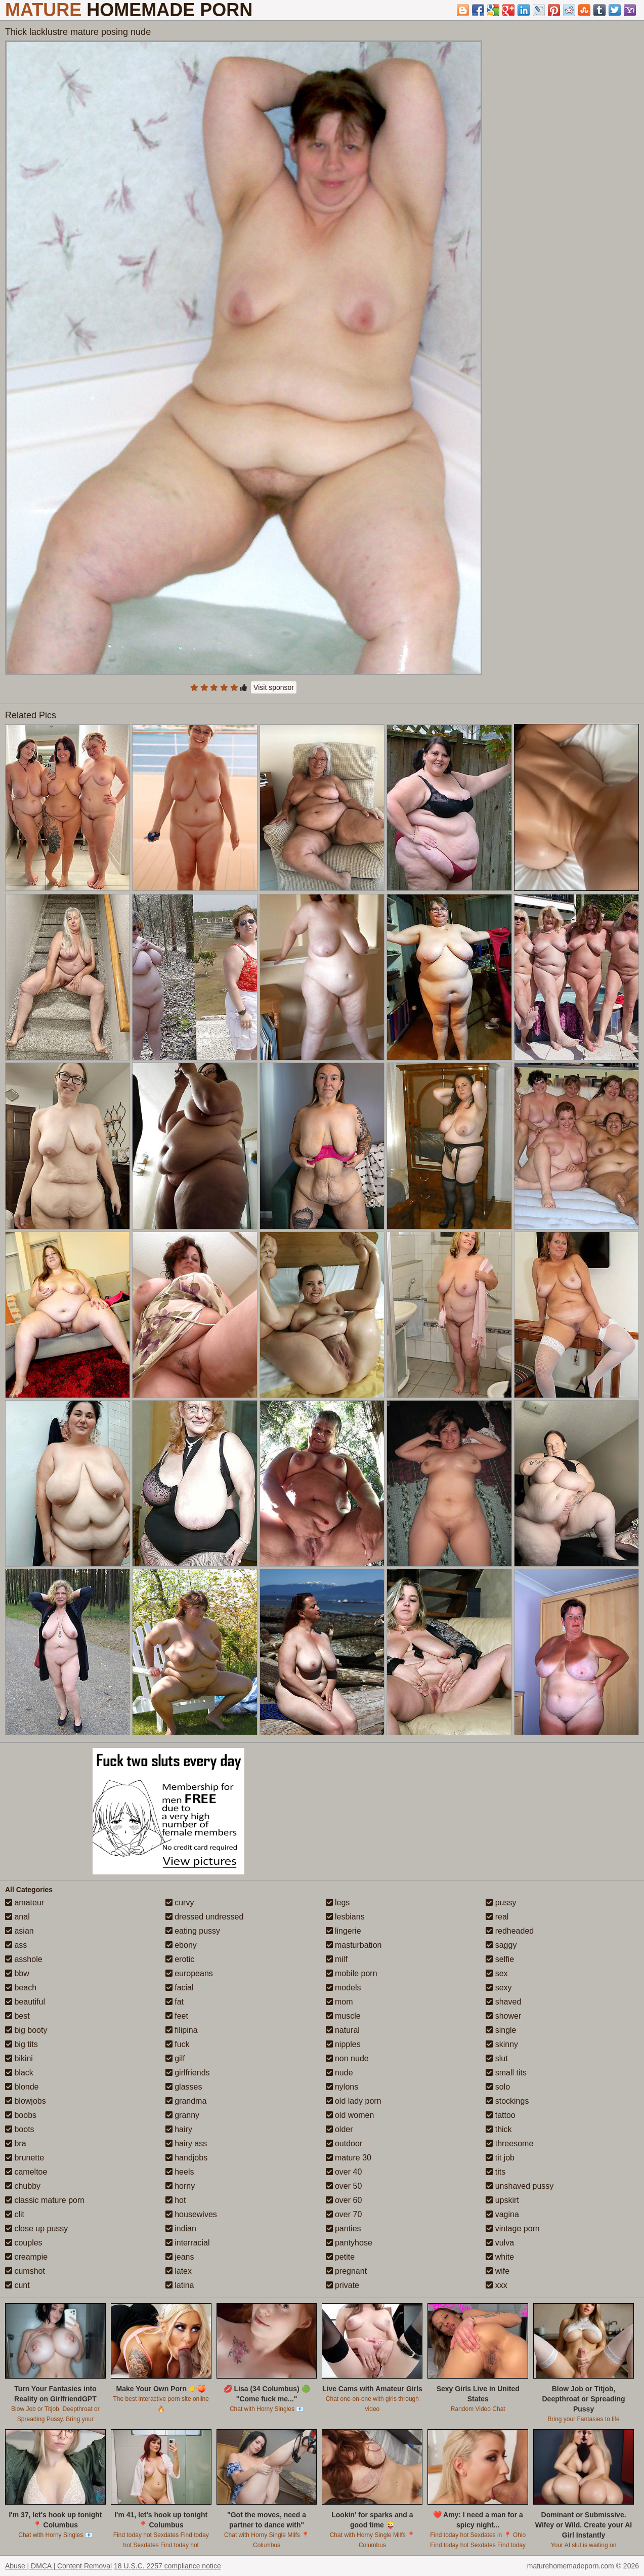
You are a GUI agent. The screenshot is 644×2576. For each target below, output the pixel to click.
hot (175, 2200)
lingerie (343, 1931)
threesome (509, 2143)
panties (343, 2228)
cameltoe (26, 2172)
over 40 (344, 2172)
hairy (178, 2129)
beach (20, 1987)
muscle (343, 2016)
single (501, 2030)
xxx (496, 2285)
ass (16, 1945)
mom (339, 2001)
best (17, 2016)
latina (179, 2285)
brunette (24, 2157)
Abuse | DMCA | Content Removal (58, 2566)
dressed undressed (204, 1916)
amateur (24, 1902)
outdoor (344, 2143)
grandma (186, 2101)
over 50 (344, 2186)
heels (179, 2172)
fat (174, 2001)
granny (182, 2115)
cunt (17, 2285)
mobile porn (351, 1973)
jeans (179, 2257)
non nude (347, 2058)
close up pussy (36, 2228)
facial (179, 1987)
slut (496, 2058)
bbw (17, 1973)
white (500, 2257)
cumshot (25, 2271)
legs (338, 1902)
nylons (342, 2086)
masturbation (354, 1945)
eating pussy (192, 1931)
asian (19, 1931)
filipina (181, 2030)
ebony (181, 1945)
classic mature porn (44, 2200)
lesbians (345, 1916)
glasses (183, 2086)
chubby (22, 2186)
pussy (501, 1902)
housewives (191, 2214)
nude (339, 2072)
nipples (343, 2044)
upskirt (502, 2200)
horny (180, 2186)
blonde (22, 2086)
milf (337, 1959)
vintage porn (513, 2228)
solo (498, 2086)
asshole (23, 1959)
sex (496, 1973)
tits (495, 2172)
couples (23, 2242)
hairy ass (186, 2143)
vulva (500, 2242)
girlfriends (187, 2072)
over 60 (344, 2200)
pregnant (346, 2271)
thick (498, 2129)
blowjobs (25, 2101)
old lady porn (353, 2101)
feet (176, 2016)
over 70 (344, 2214)
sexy (498, 1987)
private (342, 2285)
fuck (177, 2044)
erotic (180, 1959)
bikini (19, 2058)
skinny (502, 2044)
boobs (20, 2115)
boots (19, 2129)
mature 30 (348, 2157)
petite (340, 2257)
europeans (189, 1973)
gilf (175, 2058)
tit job (500, 2157)
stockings (507, 2101)
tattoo (500, 2115)
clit (14, 2214)
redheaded (510, 1931)
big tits (21, 2044)
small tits (506, 2072)
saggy (501, 1945)
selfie (500, 1959)
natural (343, 2030)
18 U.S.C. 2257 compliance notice (167, 2566)
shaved (503, 2001)
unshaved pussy (519, 2186)
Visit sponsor (273, 687)
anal (17, 1916)
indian (180, 2228)
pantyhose (349, 2242)
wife (497, 2271)
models (343, 1987)
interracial (187, 2242)
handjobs (186, 2157)
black (19, 2072)
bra (15, 2143)
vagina (502, 2214)
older (339, 2129)
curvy (179, 1902)
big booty (26, 2030)
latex (178, 2271)
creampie (26, 2257)
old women (350, 2115)
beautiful (25, 2001)
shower (503, 2016)
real (497, 1916)
